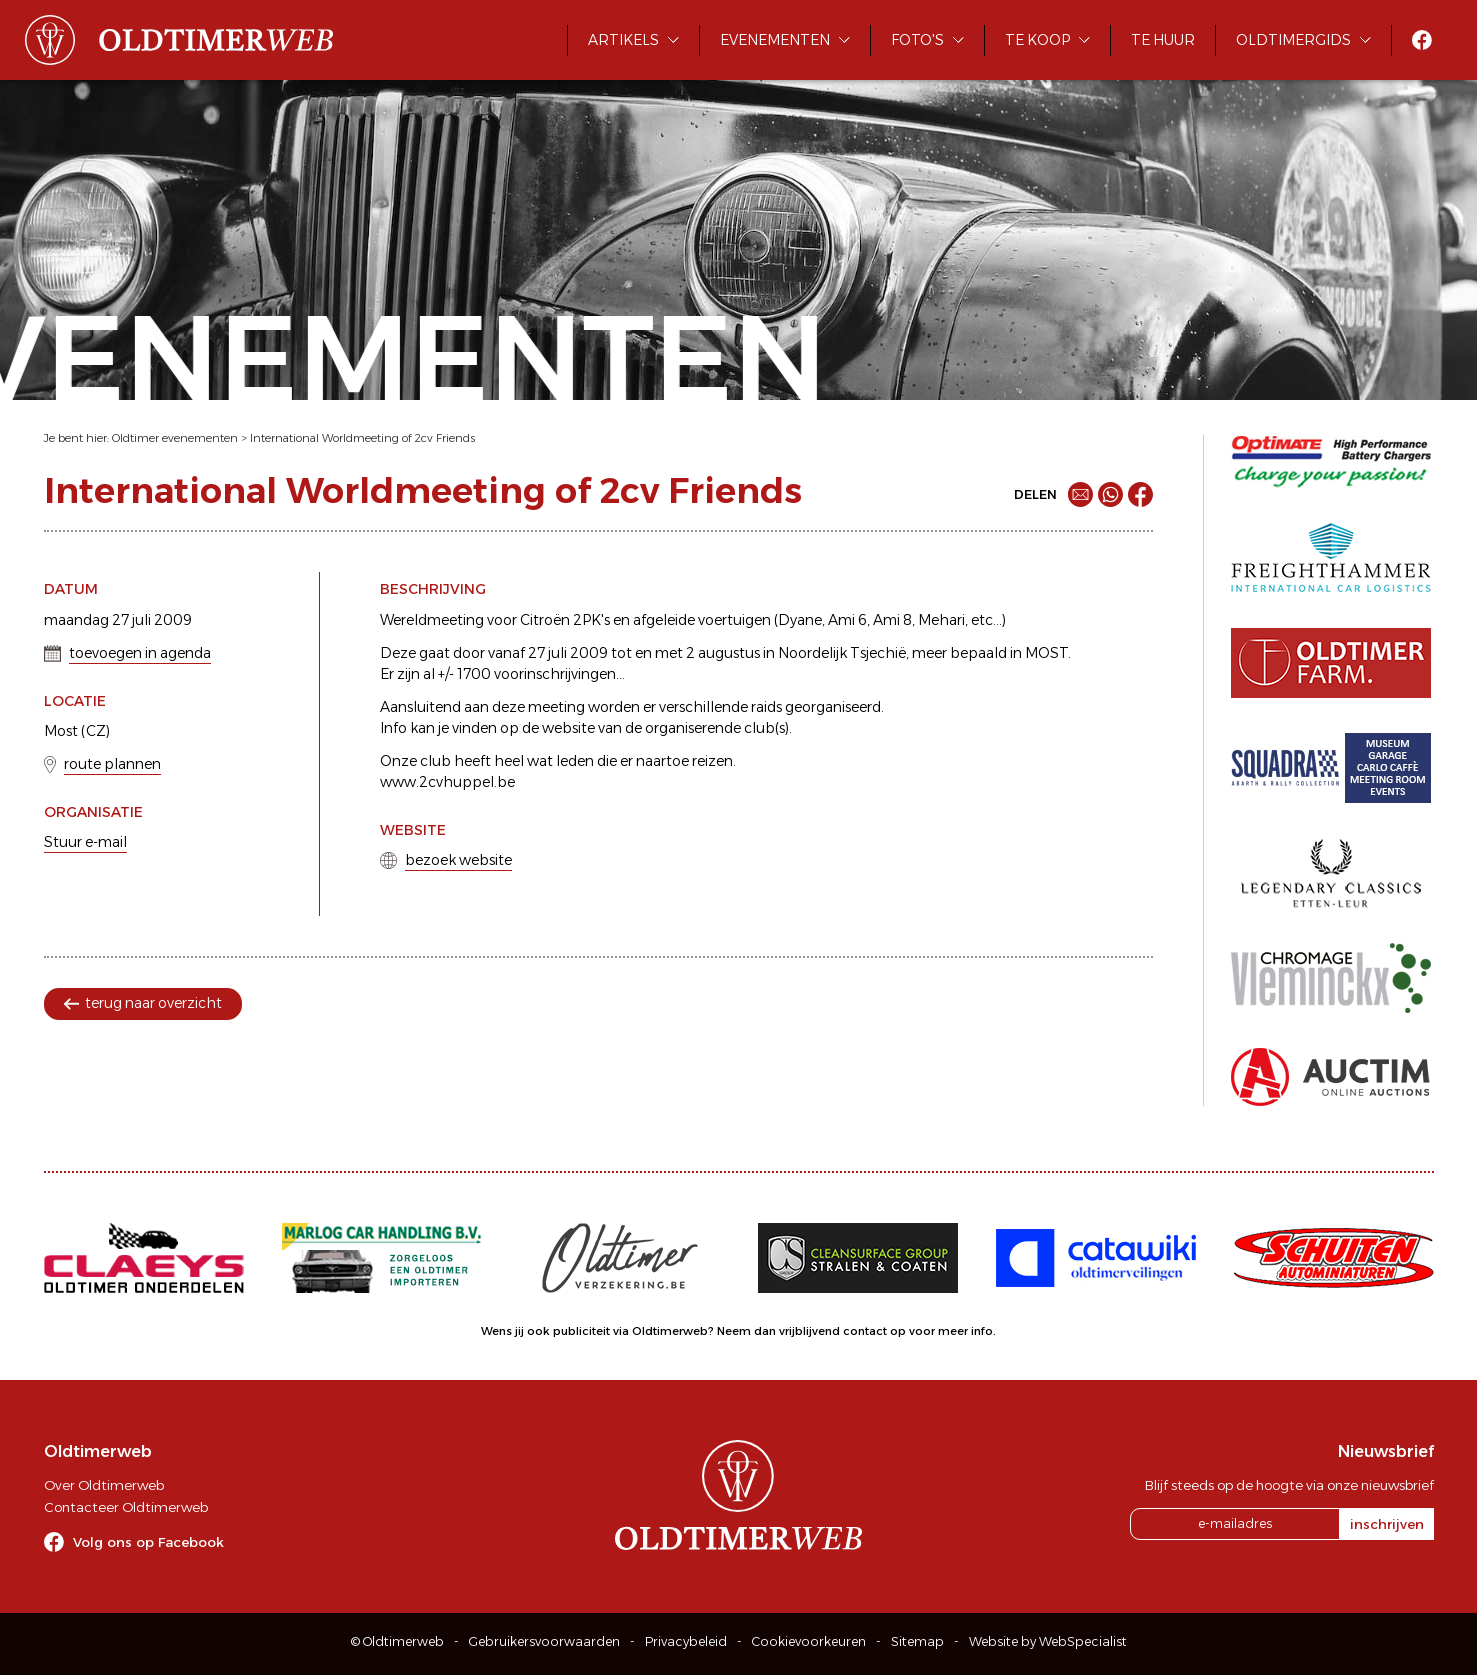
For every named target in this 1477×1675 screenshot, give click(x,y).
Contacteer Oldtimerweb (126, 1507)
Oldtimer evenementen (175, 438)
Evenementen (775, 40)
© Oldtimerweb (397, 1641)
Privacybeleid (686, 1641)
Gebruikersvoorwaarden (544, 1641)
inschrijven (1387, 1524)
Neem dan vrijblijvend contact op (811, 1331)
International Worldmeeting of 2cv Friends (362, 438)
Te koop (1037, 40)
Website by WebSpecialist (1048, 1641)
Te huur (1163, 40)
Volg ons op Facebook (148, 1542)
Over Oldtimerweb (104, 1485)
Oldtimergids (1293, 40)
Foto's (917, 40)
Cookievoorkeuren (809, 1641)
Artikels (623, 40)
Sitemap (917, 1641)
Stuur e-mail (85, 842)
